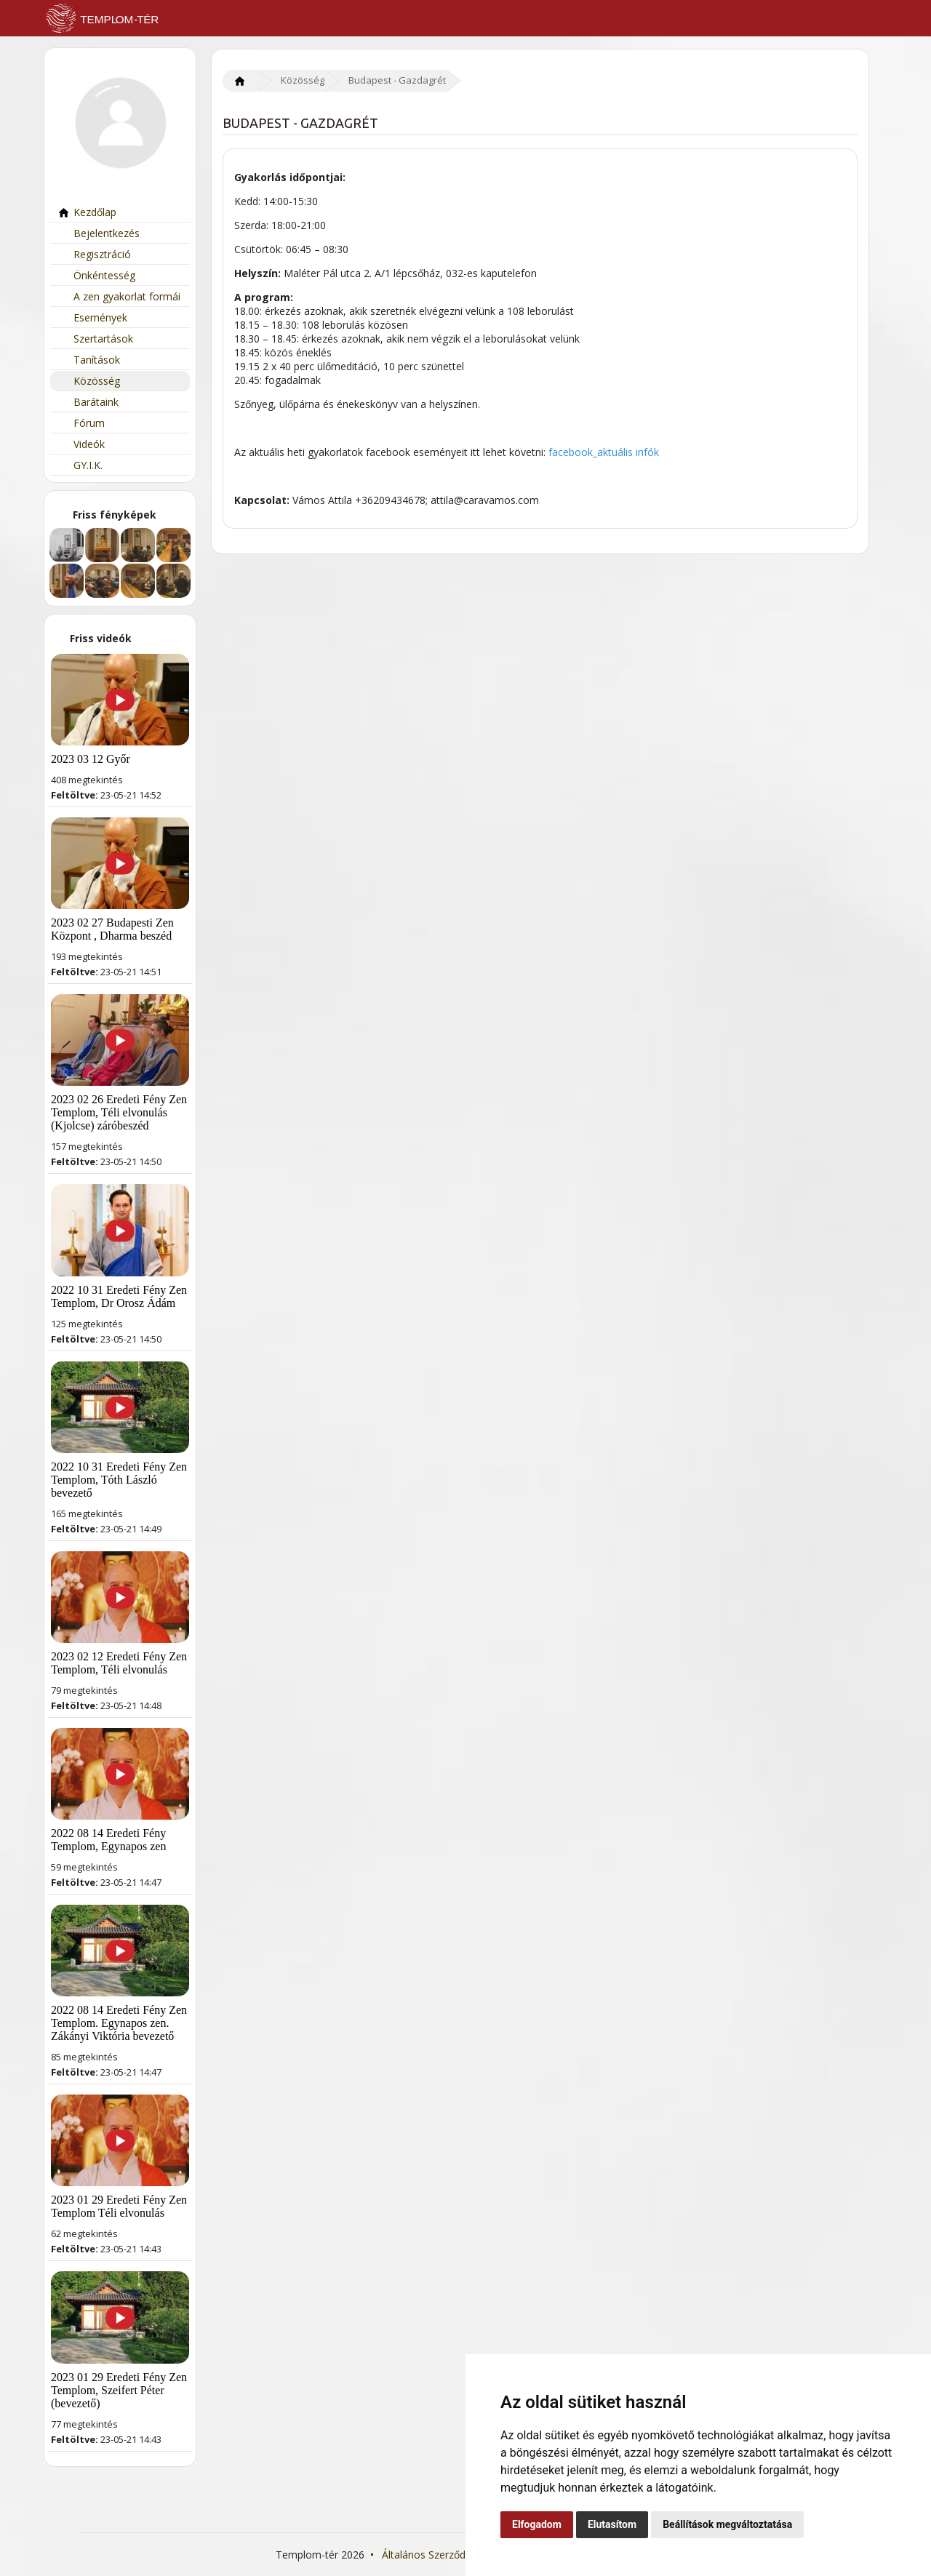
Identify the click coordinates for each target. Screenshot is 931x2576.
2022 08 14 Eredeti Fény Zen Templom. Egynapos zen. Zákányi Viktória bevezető (119, 2023)
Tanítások (88, 360)
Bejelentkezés (98, 233)
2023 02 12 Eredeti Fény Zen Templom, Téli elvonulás (119, 1663)
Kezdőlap (86, 212)
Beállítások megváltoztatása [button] (727, 2524)
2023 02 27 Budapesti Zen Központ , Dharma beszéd (112, 929)
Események (92, 317)
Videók (81, 444)
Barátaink (88, 402)
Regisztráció (94, 254)
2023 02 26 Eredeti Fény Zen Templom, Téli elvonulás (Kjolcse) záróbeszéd (119, 1112)
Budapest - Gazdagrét (397, 80)
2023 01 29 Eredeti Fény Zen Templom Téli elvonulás (119, 2206)
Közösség (88, 381)
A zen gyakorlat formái (118, 296)
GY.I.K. (80, 465)
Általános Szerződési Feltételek (454, 2554)
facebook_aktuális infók (603, 452)
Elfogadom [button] (537, 2524)
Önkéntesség (96, 275)
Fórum (81, 423)
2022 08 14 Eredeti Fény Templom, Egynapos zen (108, 1839)
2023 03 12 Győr (90, 759)
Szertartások (95, 338)
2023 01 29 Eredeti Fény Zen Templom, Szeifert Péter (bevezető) (119, 2390)
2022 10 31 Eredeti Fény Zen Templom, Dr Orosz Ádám (119, 1296)
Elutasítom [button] (612, 2524)
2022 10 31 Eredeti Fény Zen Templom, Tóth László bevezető (119, 1479)
